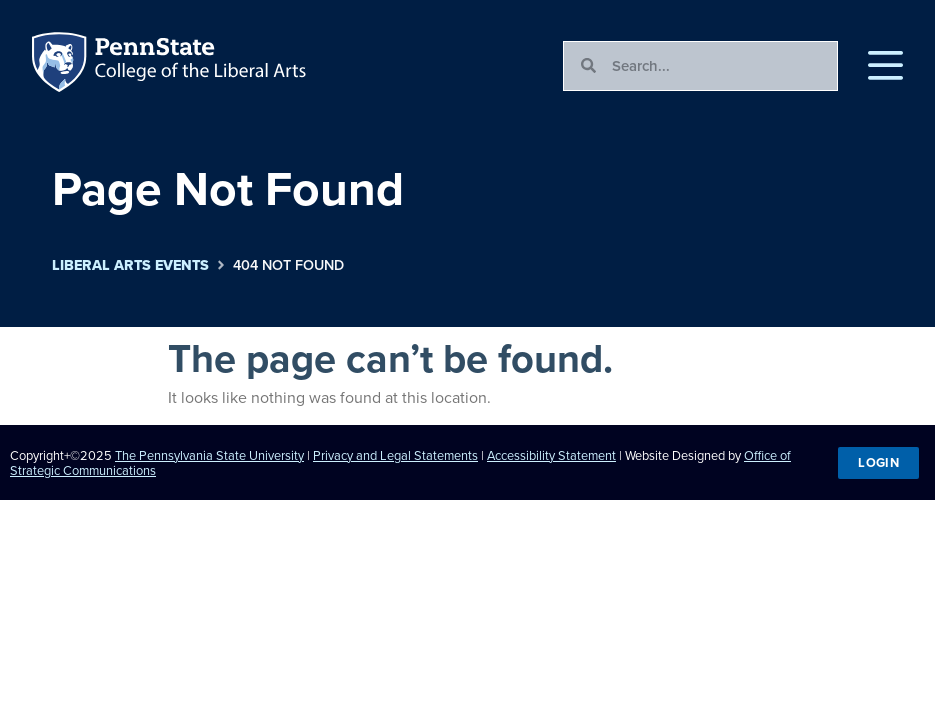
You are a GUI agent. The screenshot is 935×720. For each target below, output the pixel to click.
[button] (885, 66)
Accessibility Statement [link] (551, 455)
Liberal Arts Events (130, 265)
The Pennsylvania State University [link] (209, 455)
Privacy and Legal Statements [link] (395, 455)
